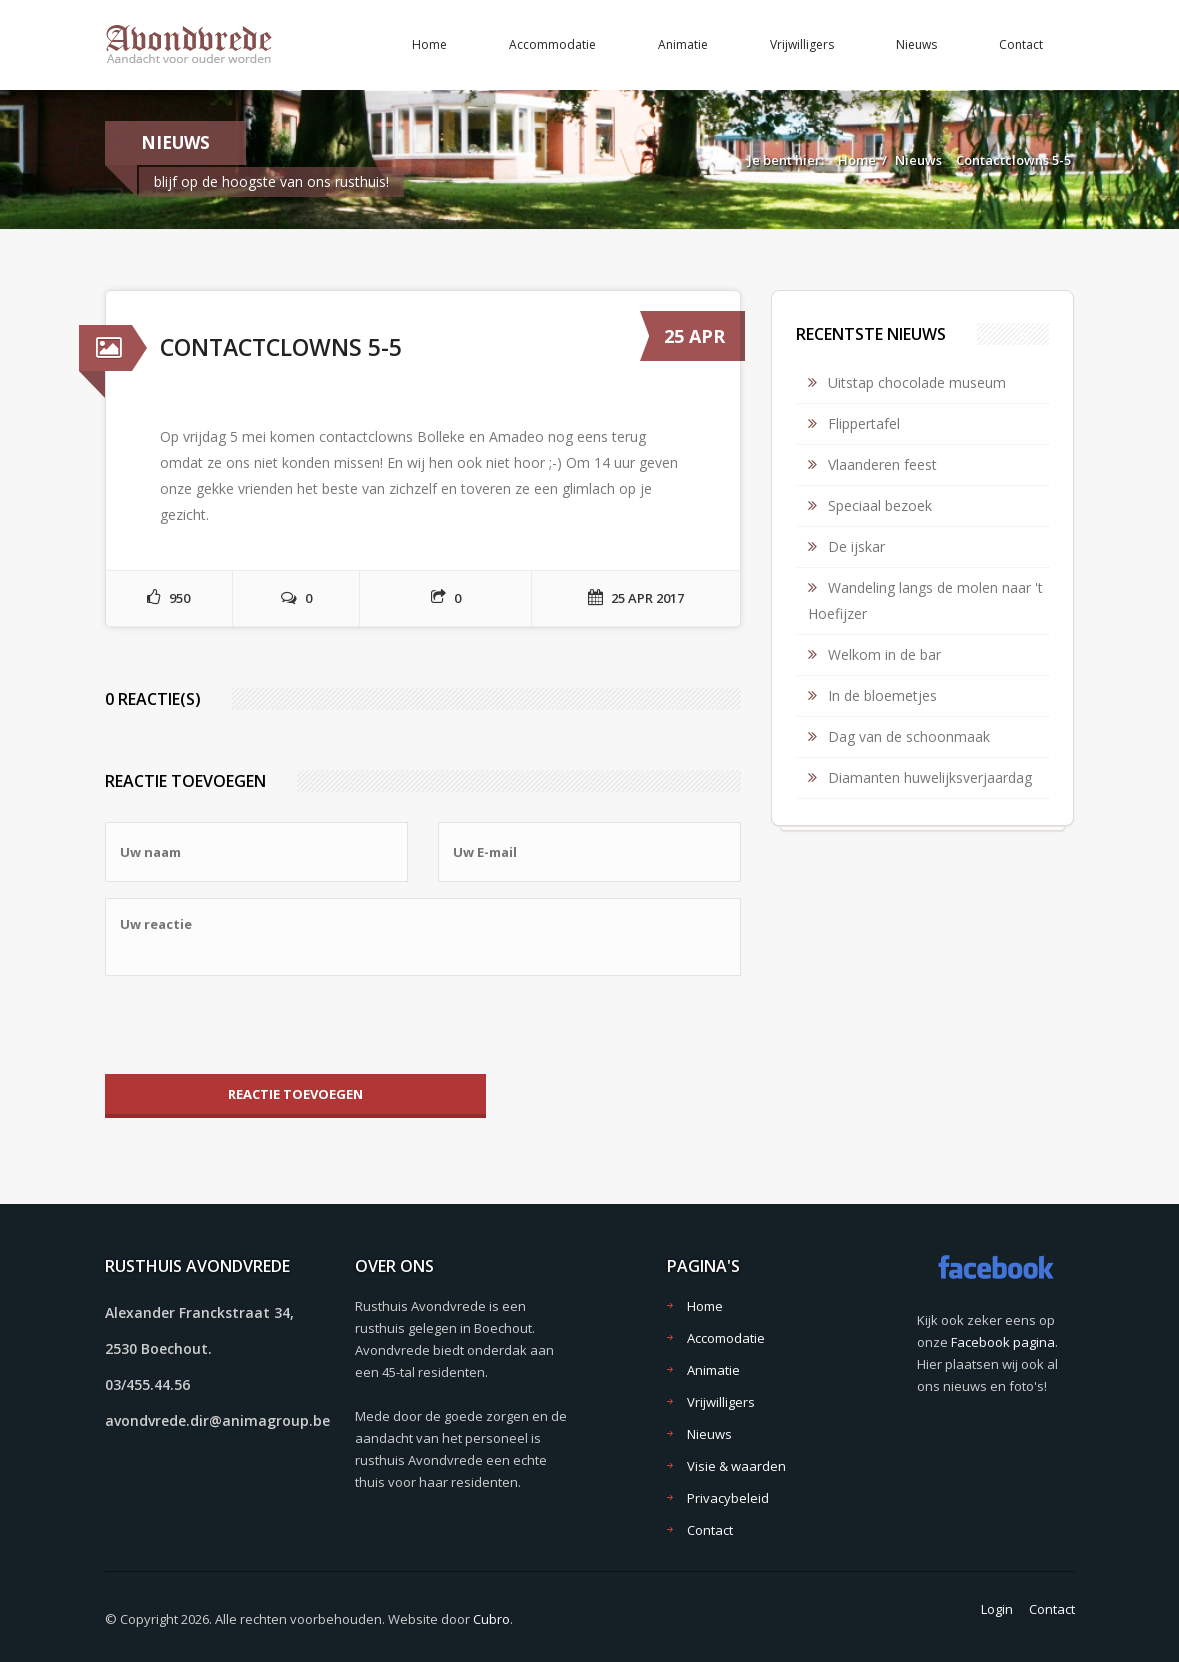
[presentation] (257, 1025)
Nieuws (916, 44)
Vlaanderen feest (882, 464)
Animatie (683, 44)
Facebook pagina (1003, 1342)
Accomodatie (726, 1338)
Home (429, 44)
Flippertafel (864, 423)
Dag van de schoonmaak (909, 736)
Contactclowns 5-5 (1013, 160)
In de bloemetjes (882, 695)
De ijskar (856, 546)
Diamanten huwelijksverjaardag (930, 777)
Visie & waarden (736, 1466)
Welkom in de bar (884, 654)
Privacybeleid (728, 1498)
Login (997, 1609)
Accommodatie (552, 44)
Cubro (491, 1619)
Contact (1021, 44)
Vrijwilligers (802, 44)
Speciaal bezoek (880, 505)
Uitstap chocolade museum (917, 382)
